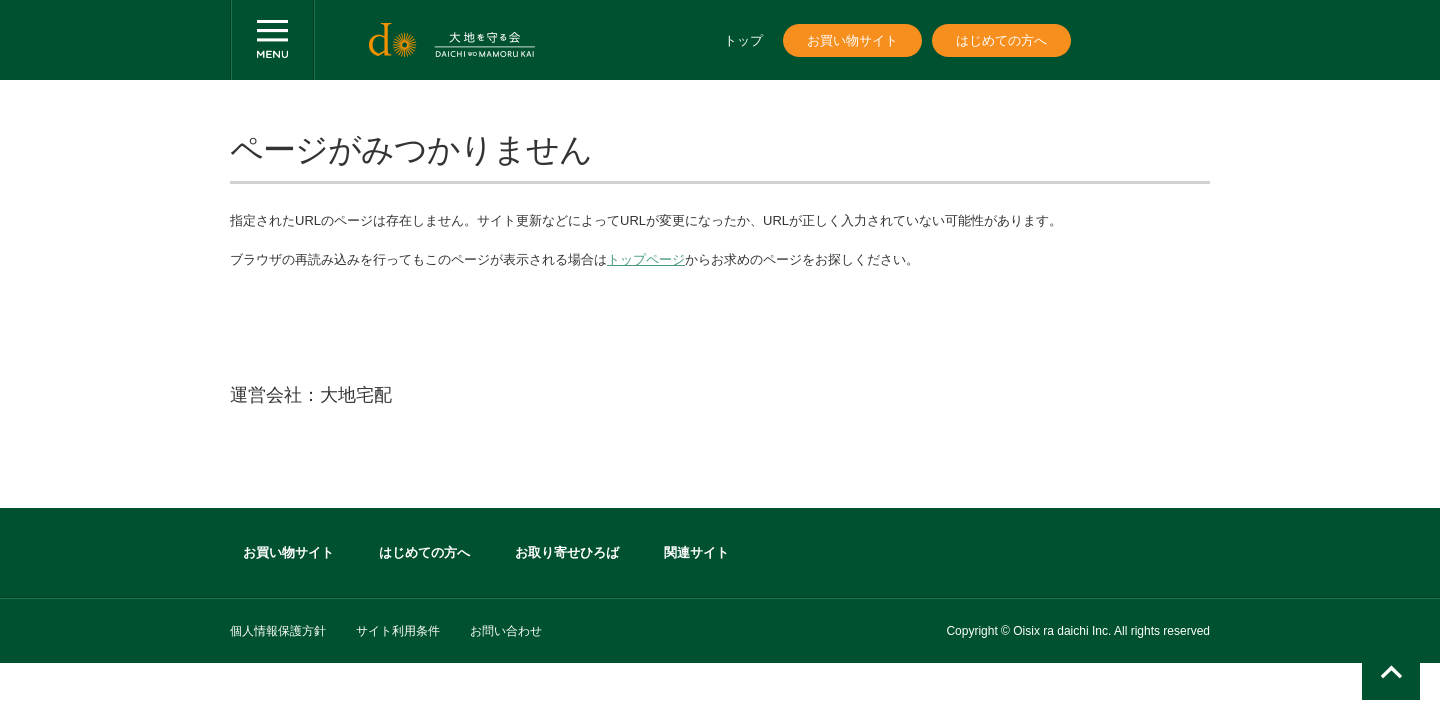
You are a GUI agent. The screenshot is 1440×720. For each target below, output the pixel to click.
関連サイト (696, 552)
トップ (743, 40)
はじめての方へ (1001, 40)
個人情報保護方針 (278, 631)
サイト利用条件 (398, 631)
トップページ (646, 259)
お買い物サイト (852, 40)
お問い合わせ (506, 631)
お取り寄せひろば (567, 552)
